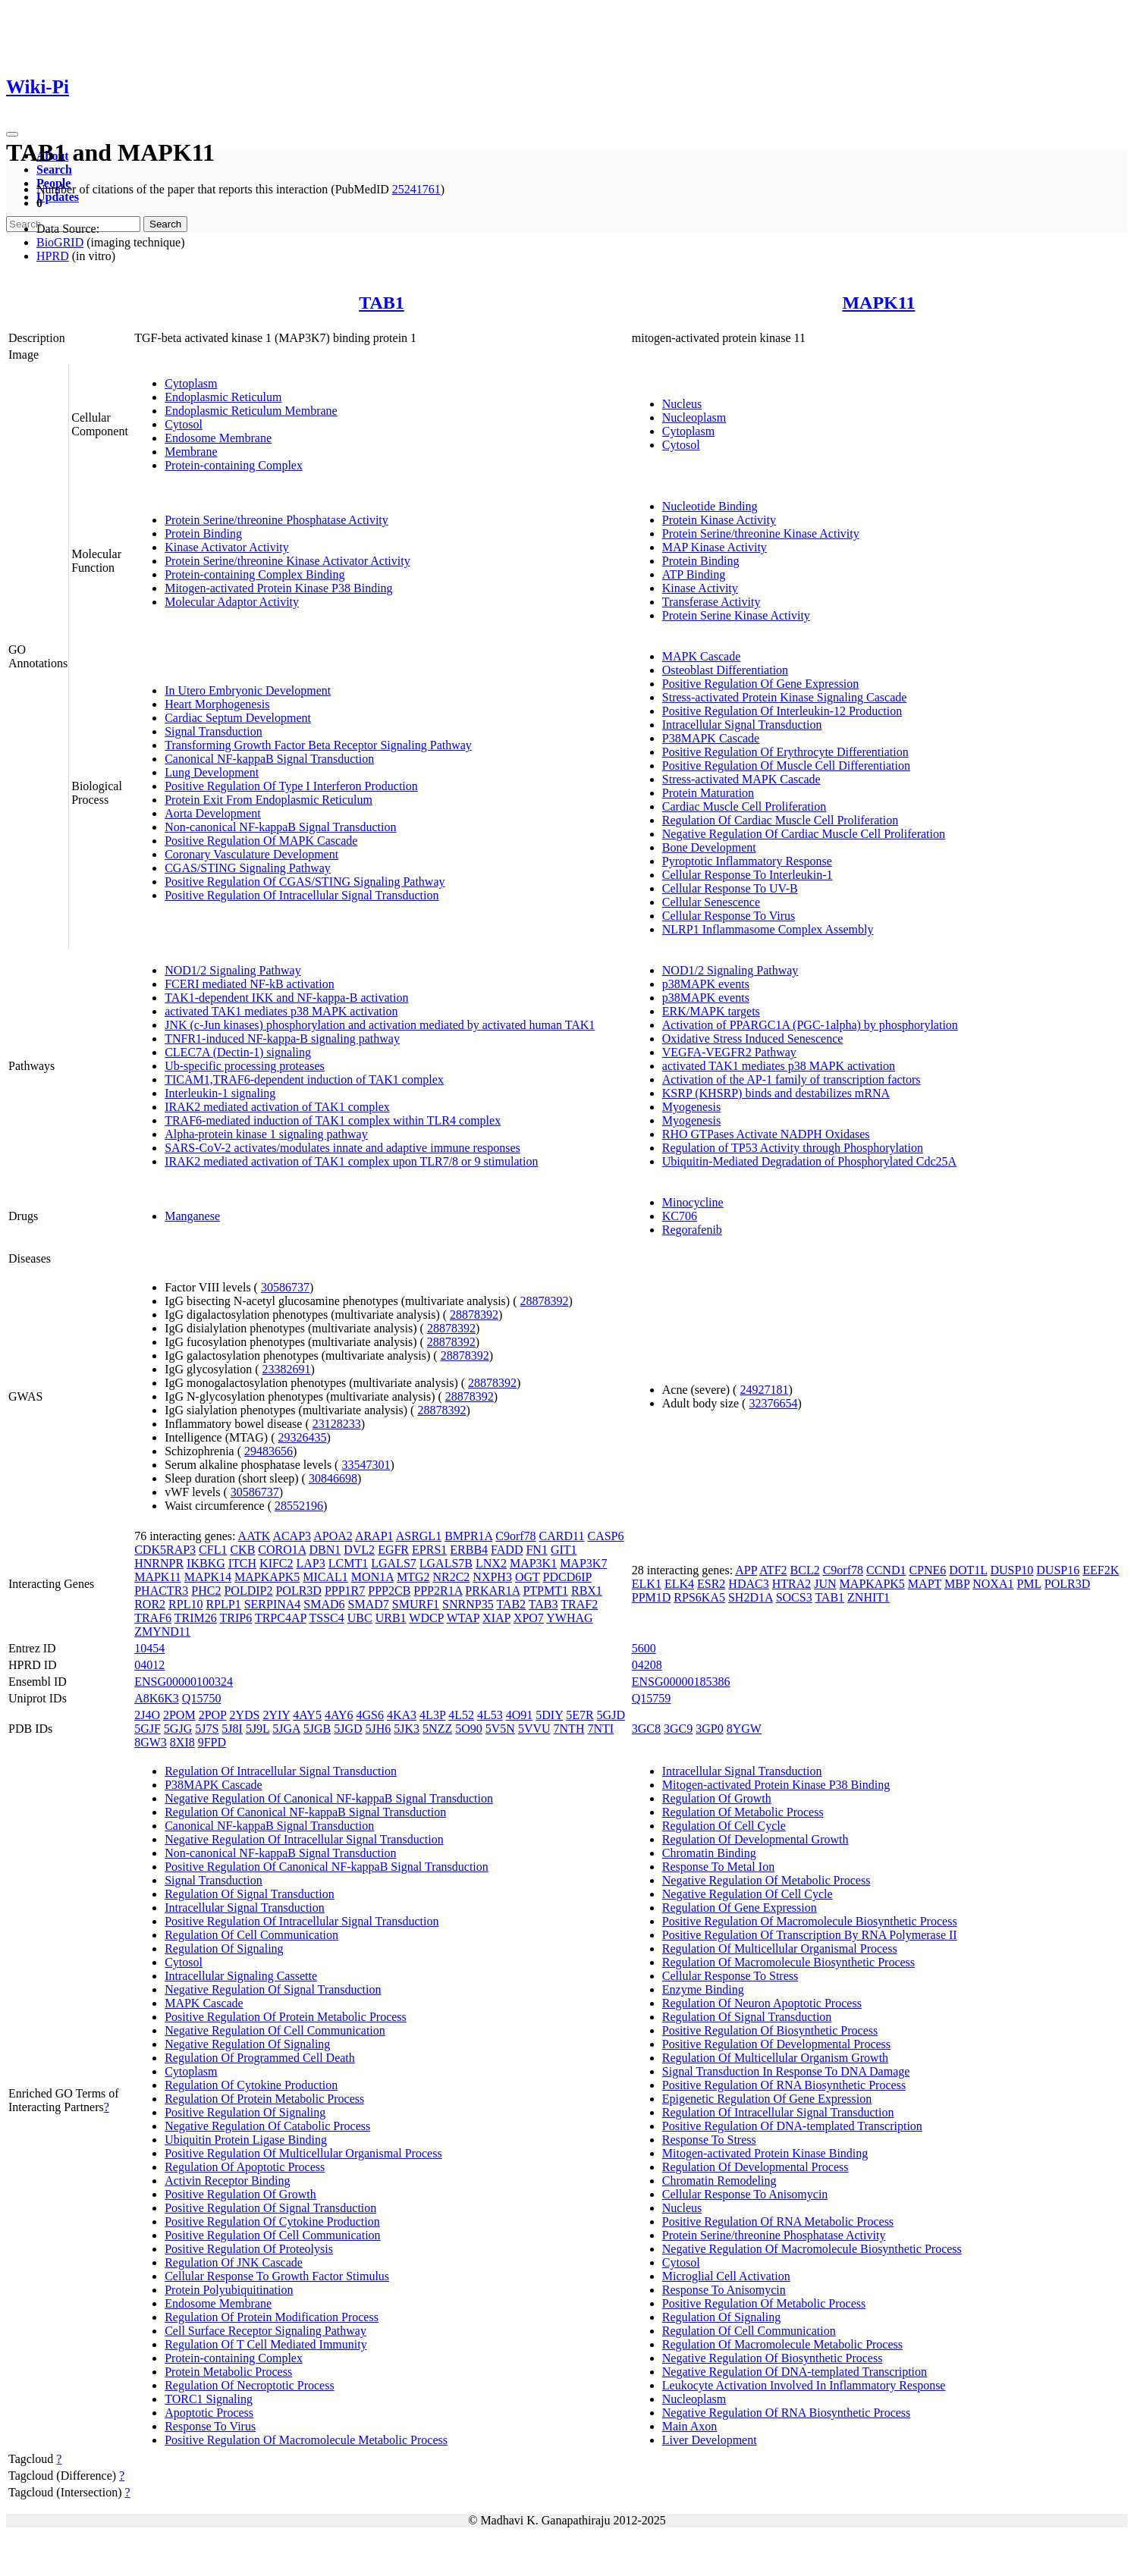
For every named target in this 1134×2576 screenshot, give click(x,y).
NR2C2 (451, 1576)
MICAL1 (325, 1576)
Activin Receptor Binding (227, 2180)
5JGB (317, 1728)
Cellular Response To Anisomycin (745, 2194)
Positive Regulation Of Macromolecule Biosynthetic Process (809, 1921)
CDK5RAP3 (165, 1549)
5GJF (147, 1728)
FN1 (536, 1549)
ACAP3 (291, 1536)
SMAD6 (323, 1604)
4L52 (461, 1714)
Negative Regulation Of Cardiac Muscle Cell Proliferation (803, 833)
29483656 (268, 1451)
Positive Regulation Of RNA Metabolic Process (778, 2221)
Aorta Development (213, 813)
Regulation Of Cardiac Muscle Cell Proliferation (780, 820)
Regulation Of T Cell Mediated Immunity (265, 2344)
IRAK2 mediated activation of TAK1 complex (277, 1106)
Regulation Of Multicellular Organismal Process (779, 1948)
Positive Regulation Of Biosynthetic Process (770, 2030)
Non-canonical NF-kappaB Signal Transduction (280, 826)
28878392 (544, 1300)
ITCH (242, 1563)
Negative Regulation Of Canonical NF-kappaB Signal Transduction (329, 1798)
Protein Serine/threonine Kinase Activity (760, 533)
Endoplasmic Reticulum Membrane (251, 410)
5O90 (468, 1728)
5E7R (579, 1714)
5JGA (286, 1728)
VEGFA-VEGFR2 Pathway (729, 1052)
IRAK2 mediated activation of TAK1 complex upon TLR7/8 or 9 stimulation (351, 1161)
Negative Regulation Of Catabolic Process (267, 2125)
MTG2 (413, 1576)
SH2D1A (750, 1597)
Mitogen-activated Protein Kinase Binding (765, 2153)
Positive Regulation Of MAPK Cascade (261, 840)
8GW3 (150, 1742)
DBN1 (325, 1549)
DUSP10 (1011, 1570)
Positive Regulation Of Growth (240, 2194)
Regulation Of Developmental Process (755, 2166)
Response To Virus (210, 2426)
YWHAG (569, 1617)
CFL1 (213, 1549)
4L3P (432, 1714)
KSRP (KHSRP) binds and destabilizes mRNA (776, 1093)
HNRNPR (159, 1563)
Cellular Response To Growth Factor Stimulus (277, 2276)
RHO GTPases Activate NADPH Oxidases (766, 1134)
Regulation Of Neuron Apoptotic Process (762, 2003)
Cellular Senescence (711, 902)
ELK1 (646, 1583)
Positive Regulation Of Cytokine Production (272, 2221)
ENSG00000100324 (183, 1681)
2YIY (276, 1714)
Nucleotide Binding (710, 506)
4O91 (519, 1714)
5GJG (178, 1728)
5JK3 (406, 1728)
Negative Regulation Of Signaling (247, 2044)
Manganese (192, 1216)
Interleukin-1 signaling (220, 1093)
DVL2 (359, 1549)
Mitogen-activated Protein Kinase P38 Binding (278, 588)
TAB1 (381, 302)
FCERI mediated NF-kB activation (250, 983)
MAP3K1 (533, 1563)
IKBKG (206, 1563)
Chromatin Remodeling (719, 2180)
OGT (527, 1576)
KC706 (679, 1216)
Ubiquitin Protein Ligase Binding (246, 2139)
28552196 (299, 1505)
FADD (507, 1549)
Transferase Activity (711, 601)
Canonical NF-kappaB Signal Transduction (269, 758)
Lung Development (212, 772)
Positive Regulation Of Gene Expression (760, 683)
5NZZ (437, 1728)
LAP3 (311, 1563)
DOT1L (968, 1570)
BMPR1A (468, 1536)
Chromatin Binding (709, 1852)
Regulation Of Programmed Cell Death (260, 2057)
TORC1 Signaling (209, 2398)
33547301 (365, 1464)
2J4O (147, 1714)
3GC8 (646, 1728)
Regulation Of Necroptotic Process (250, 2385)
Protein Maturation (708, 792)
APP (746, 1570)
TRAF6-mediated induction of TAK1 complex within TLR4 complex (333, 1120)
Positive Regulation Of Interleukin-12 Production (782, 710)
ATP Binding (693, 574)
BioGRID (59, 242)
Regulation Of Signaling (224, 1948)
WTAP (463, 1617)
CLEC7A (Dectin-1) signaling (238, 1052)
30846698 (333, 1478)
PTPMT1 (545, 1590)
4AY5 (307, 1714)
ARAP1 (374, 1536)
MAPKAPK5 (267, 1576)
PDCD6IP (567, 1576)
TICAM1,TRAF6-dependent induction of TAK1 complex (304, 1079)
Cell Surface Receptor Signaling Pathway (265, 2330)
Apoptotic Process (209, 2412)
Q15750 (201, 1698)
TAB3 (543, 1604)
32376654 (773, 1403)
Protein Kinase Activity (719, 519)
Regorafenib (692, 1229)
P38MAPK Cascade (710, 738)
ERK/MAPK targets (711, 1011)
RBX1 (586, 1590)
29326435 (302, 1437)
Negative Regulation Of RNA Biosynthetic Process (786, 2412)
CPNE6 (927, 1570)
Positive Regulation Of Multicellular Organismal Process (303, 2153)
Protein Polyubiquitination (229, 2289)
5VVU (534, 1728)
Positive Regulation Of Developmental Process (776, 2044)
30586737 (285, 1287)
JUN (825, 1583)
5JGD (348, 1728)
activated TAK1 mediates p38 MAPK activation (281, 1011)
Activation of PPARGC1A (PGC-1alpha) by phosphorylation (810, 1024)
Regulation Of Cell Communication (251, 1934)
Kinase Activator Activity (227, 547)
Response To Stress (709, 2139)
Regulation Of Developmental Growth (755, 1839)
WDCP (426, 1617)
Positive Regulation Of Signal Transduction (270, 2207)
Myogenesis (691, 1106)
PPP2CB (389, 1590)
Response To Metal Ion (718, 1866)
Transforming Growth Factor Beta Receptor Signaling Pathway (318, 745)
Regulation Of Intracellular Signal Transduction (281, 1771)
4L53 (490, 1714)
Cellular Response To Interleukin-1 (747, 874)
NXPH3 (492, 1576)
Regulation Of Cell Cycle (724, 1825)
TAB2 (511, 1604)
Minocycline (693, 1202)
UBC (359, 1617)
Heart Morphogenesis (217, 704)
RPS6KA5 (699, 1597)
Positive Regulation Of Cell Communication (272, 2235)
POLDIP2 (248, 1590)
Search (54, 169)
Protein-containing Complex (234, 465)
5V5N (500, 1728)
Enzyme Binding (703, 1989)
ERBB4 (469, 1549)
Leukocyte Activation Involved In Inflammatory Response (804, 2385)
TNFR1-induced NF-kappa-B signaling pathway (282, 1038)
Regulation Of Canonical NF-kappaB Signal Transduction (305, 1812)
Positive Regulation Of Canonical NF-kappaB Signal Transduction (326, 1866)
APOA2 (333, 1536)
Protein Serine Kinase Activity (736, 615)
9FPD (212, 1742)
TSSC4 (326, 1617)
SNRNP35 (468, 1604)
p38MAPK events (705, 983)
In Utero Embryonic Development (248, 690)
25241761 (416, 189)
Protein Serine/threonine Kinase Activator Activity (287, 560)
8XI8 (182, 1742)
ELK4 (679, 1583)
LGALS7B (446, 1563)
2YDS (244, 1714)
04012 (149, 1664)
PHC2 (206, 1590)
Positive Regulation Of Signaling (245, 2112)
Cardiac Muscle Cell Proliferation (744, 806)
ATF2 (773, 1570)
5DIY (549, 1714)
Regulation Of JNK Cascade (234, 2262)
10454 (149, 1648)
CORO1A (282, 1549)
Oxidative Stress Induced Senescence (752, 1038)
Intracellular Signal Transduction (742, 724)
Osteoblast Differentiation (725, 670)
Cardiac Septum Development (238, 717)
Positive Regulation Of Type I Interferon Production (291, 786)
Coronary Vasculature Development (251, 854)
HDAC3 (748, 1583)
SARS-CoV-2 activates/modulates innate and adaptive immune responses (342, 1147)
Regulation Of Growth (716, 1798)
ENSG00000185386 (681, 1681)
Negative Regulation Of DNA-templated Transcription (794, 2371)
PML (1028, 1583)
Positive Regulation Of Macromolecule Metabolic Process (306, 2439)
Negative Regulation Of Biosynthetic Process (772, 2358)
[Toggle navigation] (12, 134)
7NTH (569, 1728)
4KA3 (401, 1714)
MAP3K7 (583, 1563)
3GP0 (709, 1728)
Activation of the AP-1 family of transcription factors (791, 1079)
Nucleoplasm (694, 417)
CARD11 (562, 1536)
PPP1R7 (345, 1590)
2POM (179, 1714)
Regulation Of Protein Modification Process (272, 2317)
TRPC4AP (280, 1617)
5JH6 (378, 1728)
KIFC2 (276, 1563)
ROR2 (149, 1604)
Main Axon (689, 2426)
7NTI (600, 1728)
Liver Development (709, 2439)
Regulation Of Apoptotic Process (245, 2166)
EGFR (393, 1549)
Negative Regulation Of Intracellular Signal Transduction (304, 1839)
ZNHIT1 (868, 1597)
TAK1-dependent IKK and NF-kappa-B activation (286, 997)
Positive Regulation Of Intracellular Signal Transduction (301, 895)
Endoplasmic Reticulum (223, 397)
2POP (213, 1714)
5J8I (232, 1728)
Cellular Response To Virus (729, 915)
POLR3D (298, 1590)
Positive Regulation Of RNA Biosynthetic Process (784, 2085)
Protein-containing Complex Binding (254, 574)
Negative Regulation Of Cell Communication (275, 2030)
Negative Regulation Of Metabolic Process (766, 1880)
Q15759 (651, 1698)
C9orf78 (515, 1536)
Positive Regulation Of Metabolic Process (763, 2303)
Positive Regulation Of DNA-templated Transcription (792, 2125)
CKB (242, 1549)
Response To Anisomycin (724, 2289)
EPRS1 (429, 1549)
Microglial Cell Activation (726, 2276)
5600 (644, 1648)
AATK (254, 1536)
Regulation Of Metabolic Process (743, 1812)
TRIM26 (195, 1617)
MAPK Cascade (701, 656)
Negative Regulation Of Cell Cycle (747, 1893)
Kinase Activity (700, 588)
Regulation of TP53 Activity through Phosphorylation (792, 1147)
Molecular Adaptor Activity (232, 601)
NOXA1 (992, 1583)
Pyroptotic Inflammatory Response (747, 861)
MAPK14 (207, 1576)
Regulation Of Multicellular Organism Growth (775, 2057)
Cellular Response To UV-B (730, 888)
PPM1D (651, 1597)
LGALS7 (393, 1563)
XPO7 (529, 1617)
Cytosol (184, 424)
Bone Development (709, 847)
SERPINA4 (272, 1604)
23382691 (286, 1369)
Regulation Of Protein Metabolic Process (264, 2098)
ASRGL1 (418, 1536)
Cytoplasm (191, 383)
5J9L (257, 1728)
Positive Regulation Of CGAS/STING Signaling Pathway (304, 881)
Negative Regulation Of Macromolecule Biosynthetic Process (812, 2248)
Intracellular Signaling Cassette (241, 1975)
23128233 (337, 1423)
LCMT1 (348, 1563)
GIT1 (564, 1549)
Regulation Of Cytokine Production (251, 2085)
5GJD (611, 1714)
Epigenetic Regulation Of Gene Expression (767, 2098)
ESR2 (711, 1583)
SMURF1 (415, 1604)
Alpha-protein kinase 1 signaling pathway (266, 1134)
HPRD (52, 255)
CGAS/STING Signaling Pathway (248, 867)
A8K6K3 (156, 1698)
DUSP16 (1057, 1570)
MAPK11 (878, 302)
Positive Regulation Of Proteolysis (249, 2248)
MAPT (924, 1583)
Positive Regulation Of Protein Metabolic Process (286, 2016)
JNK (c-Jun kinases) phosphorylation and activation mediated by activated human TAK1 (380, 1024)
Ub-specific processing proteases (245, 1065)
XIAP (496, 1617)
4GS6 (370, 1714)
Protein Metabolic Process (228, 2371)
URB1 (391, 1617)
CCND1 (886, 1570)
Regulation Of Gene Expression (739, 1907)
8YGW (744, 1728)
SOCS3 (794, 1597)
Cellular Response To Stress (730, 1975)
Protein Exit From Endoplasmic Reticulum (268, 799)
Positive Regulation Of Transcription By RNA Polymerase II (809, 1934)
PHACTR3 (161, 1590)
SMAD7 (368, 1604)
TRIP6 (236, 1617)
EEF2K (1100, 1570)
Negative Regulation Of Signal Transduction (273, 1989)
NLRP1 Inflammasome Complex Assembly (768, 929)
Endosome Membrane (218, 437)
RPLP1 (223, 1604)
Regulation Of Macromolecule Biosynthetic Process (788, 1962)
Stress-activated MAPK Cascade (741, 779)
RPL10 (185, 1604)
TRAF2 (579, 1604)
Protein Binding (203, 533)
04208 (647, 1664)
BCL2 (805, 1570)
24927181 (764, 1389)
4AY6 (339, 1714)
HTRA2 (792, 1583)
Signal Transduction (213, 731)
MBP (956, 1583)
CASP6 (605, 1536)
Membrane (191, 451)
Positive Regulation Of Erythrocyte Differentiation (785, 751)
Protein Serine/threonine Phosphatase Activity (276, 519)
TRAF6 (152, 1617)
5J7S (206, 1728)
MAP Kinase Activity (714, 547)
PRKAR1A (492, 1590)
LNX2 (491, 1563)
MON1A (372, 1576)
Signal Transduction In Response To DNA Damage (786, 2071)
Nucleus (682, 403)
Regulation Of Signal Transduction (250, 1893)
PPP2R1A (437, 1590)
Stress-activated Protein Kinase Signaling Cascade (784, 697)
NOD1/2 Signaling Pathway (233, 970)
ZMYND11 (162, 1631)
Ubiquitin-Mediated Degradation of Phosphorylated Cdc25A (809, 1161)
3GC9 (678, 1728)
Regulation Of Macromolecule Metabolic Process (782, 2344)
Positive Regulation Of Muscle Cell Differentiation (786, 765)
